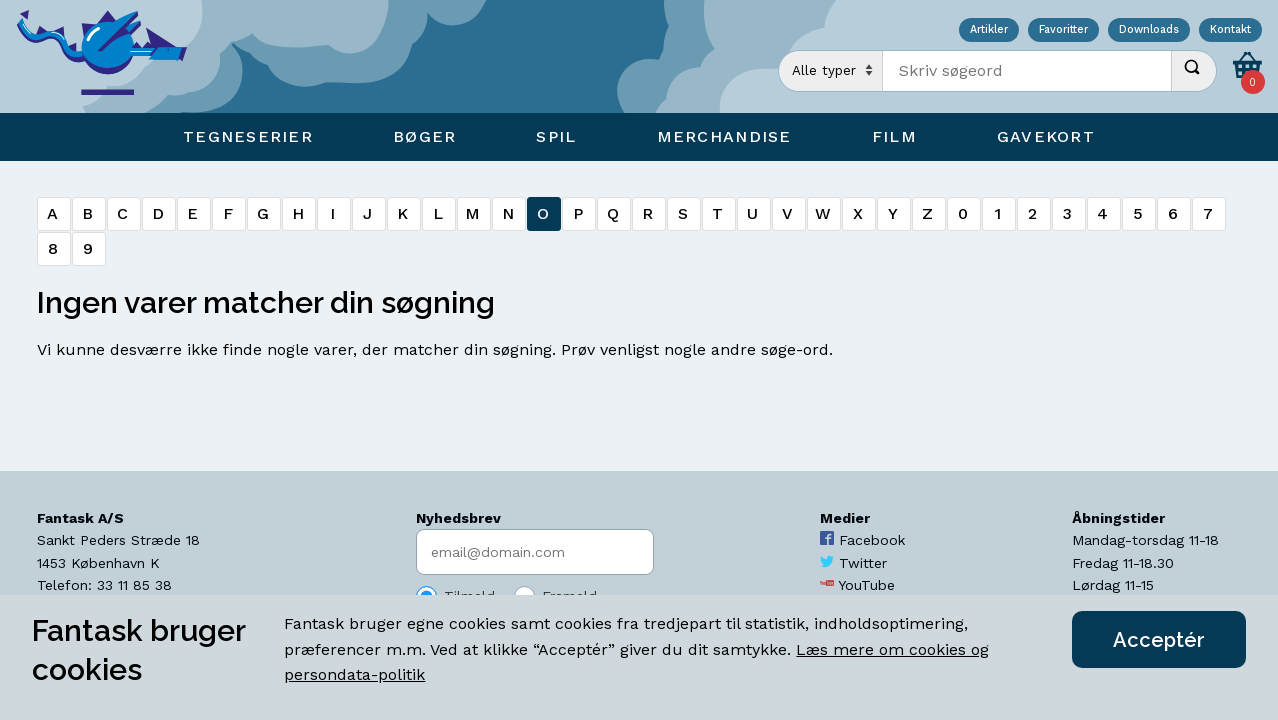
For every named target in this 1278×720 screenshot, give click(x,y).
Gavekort (1046, 136)
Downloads (1149, 30)
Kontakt (1230, 30)
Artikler (989, 30)
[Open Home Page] (112, 56)
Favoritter (1063, 30)
